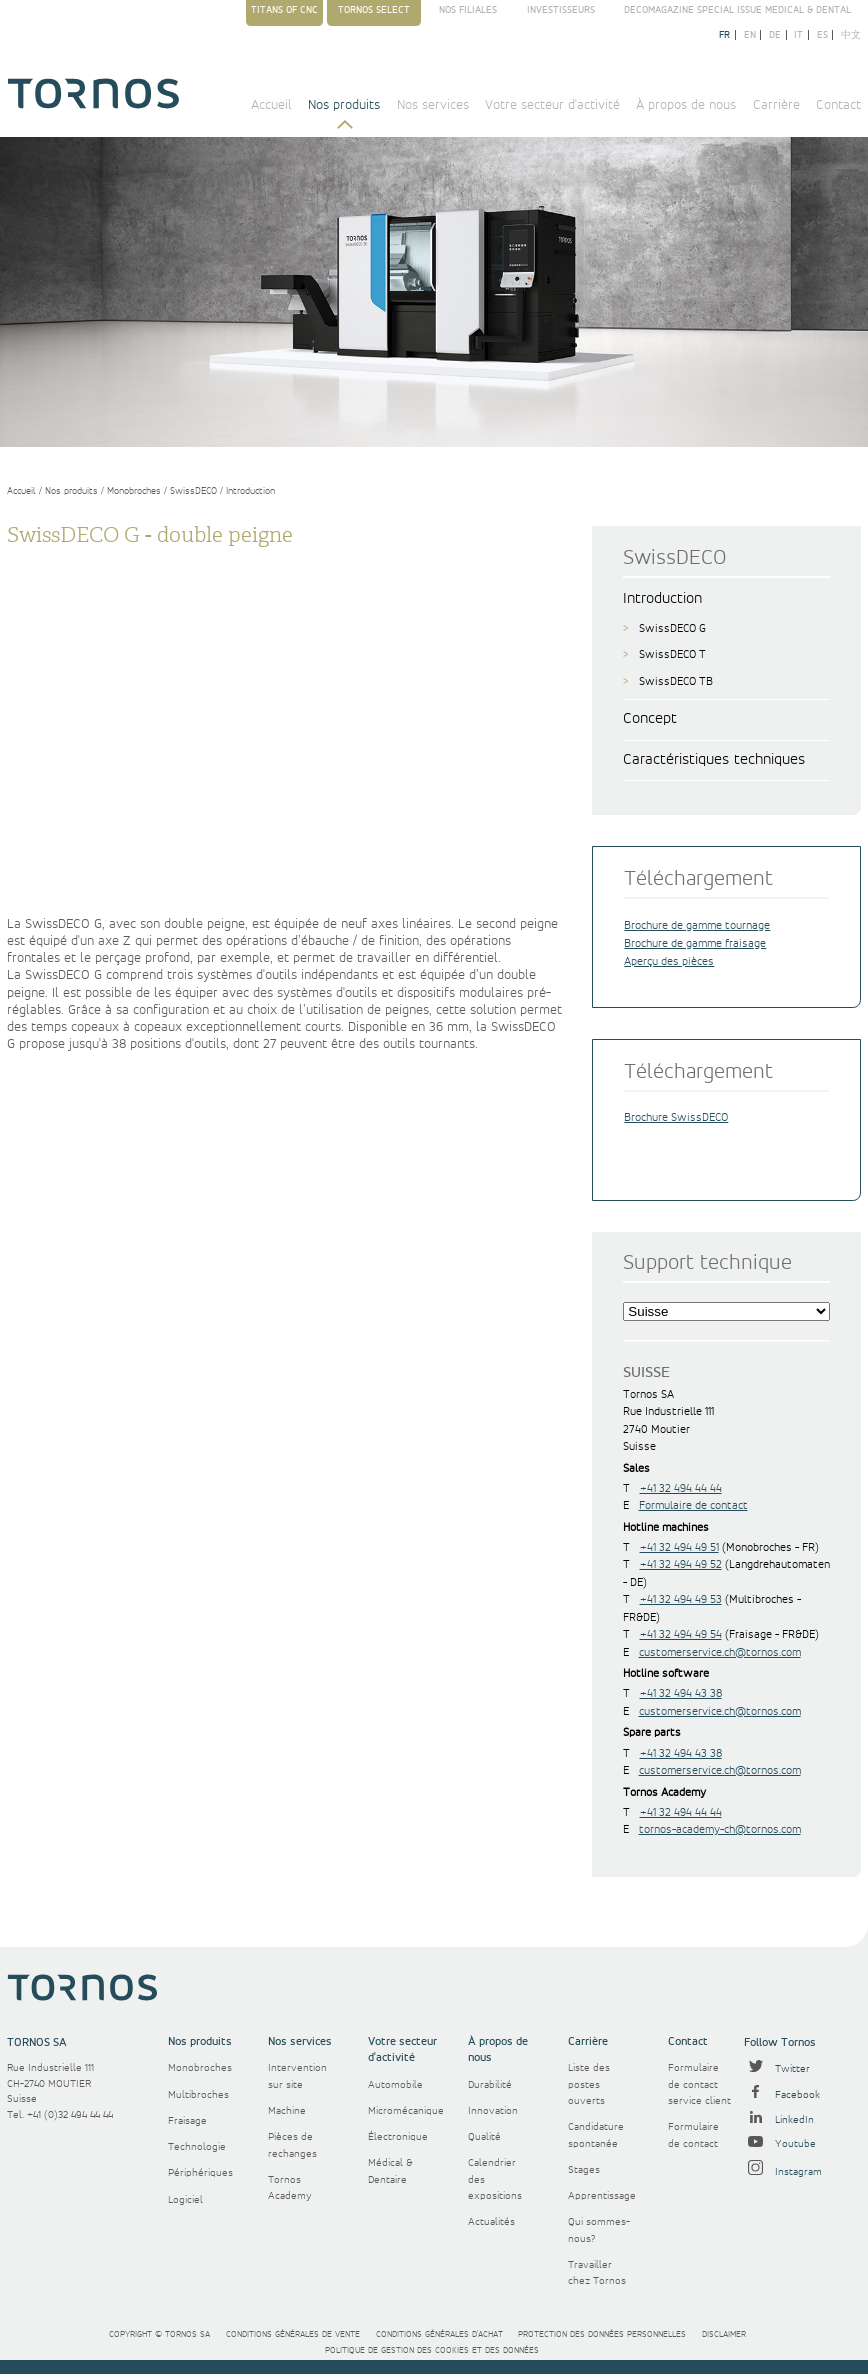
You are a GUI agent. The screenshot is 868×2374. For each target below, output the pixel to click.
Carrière (776, 105)
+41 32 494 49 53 (681, 1599)
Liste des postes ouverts (589, 2084)
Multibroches (198, 2095)
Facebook (782, 2095)
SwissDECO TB (676, 681)
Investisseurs (561, 10)
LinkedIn (779, 2120)
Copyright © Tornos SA (159, 2334)
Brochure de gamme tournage (697, 925)
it (798, 35)
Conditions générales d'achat (439, 2334)
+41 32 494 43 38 (681, 1693)
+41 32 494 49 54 (681, 1634)
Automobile (395, 2085)
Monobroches (134, 491)
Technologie (197, 2147)
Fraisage (187, 2121)
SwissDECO (193, 491)
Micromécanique (406, 2111)
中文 (851, 35)
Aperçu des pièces (669, 961)
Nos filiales (468, 10)
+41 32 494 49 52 (681, 1564)
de (775, 35)
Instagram (783, 2172)
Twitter (777, 2069)
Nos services (433, 105)
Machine (287, 2111)
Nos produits (344, 105)
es (822, 35)
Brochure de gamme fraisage (695, 943)
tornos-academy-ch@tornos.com (720, 1829)
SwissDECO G (672, 628)
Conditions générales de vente (293, 2334)
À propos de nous (686, 105)
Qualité (484, 2137)
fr (724, 35)
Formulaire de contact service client (699, 2084)
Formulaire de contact (693, 1505)
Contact (838, 105)
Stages (584, 2170)
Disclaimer (724, 2334)
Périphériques (200, 2173)
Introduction (250, 491)
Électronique (398, 2137)
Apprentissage (602, 2196)
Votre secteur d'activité (552, 105)
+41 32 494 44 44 (681, 1488)
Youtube (780, 2144)
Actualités (491, 2222)
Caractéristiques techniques (714, 760)
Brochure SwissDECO (676, 1117)
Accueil (271, 105)
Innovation (493, 2111)
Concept (650, 719)
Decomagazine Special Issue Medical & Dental (737, 10)
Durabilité (490, 2085)
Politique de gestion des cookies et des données (432, 2350)
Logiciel (185, 2200)
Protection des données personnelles (602, 2334)
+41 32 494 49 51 (679, 1547)
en (750, 35)
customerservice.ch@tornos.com (720, 1652)
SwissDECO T (672, 654)
